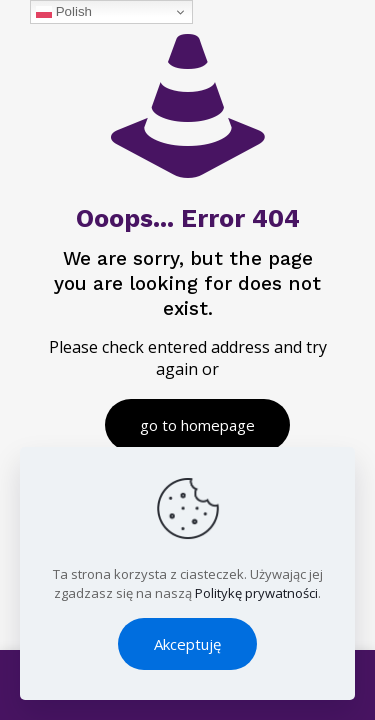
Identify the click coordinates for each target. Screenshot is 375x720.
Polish (64, 12)
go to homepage (197, 425)
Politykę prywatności (256, 593)
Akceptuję (187, 644)
